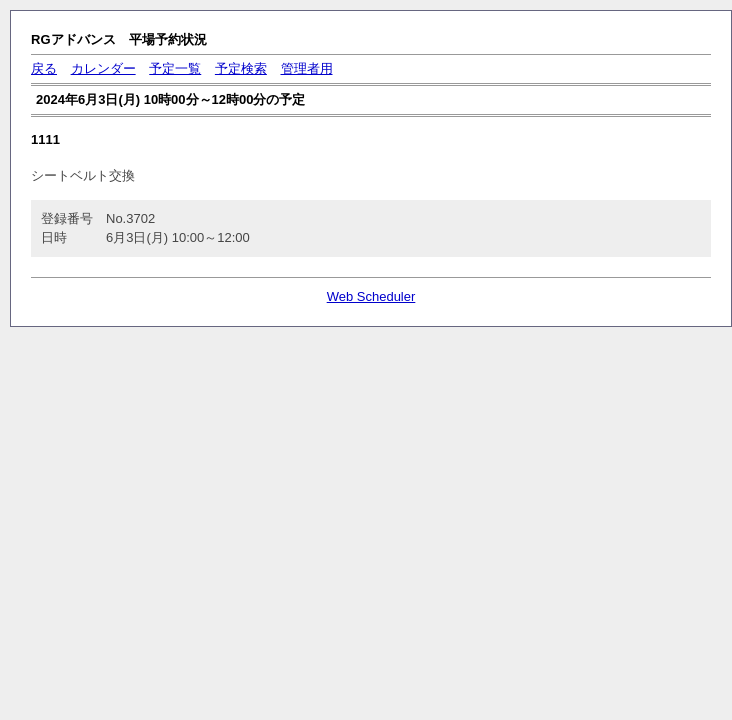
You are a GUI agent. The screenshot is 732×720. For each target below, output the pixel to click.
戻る (44, 68)
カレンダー (103, 68)
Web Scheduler (371, 296)
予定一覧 (175, 68)
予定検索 (241, 68)
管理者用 (307, 68)
